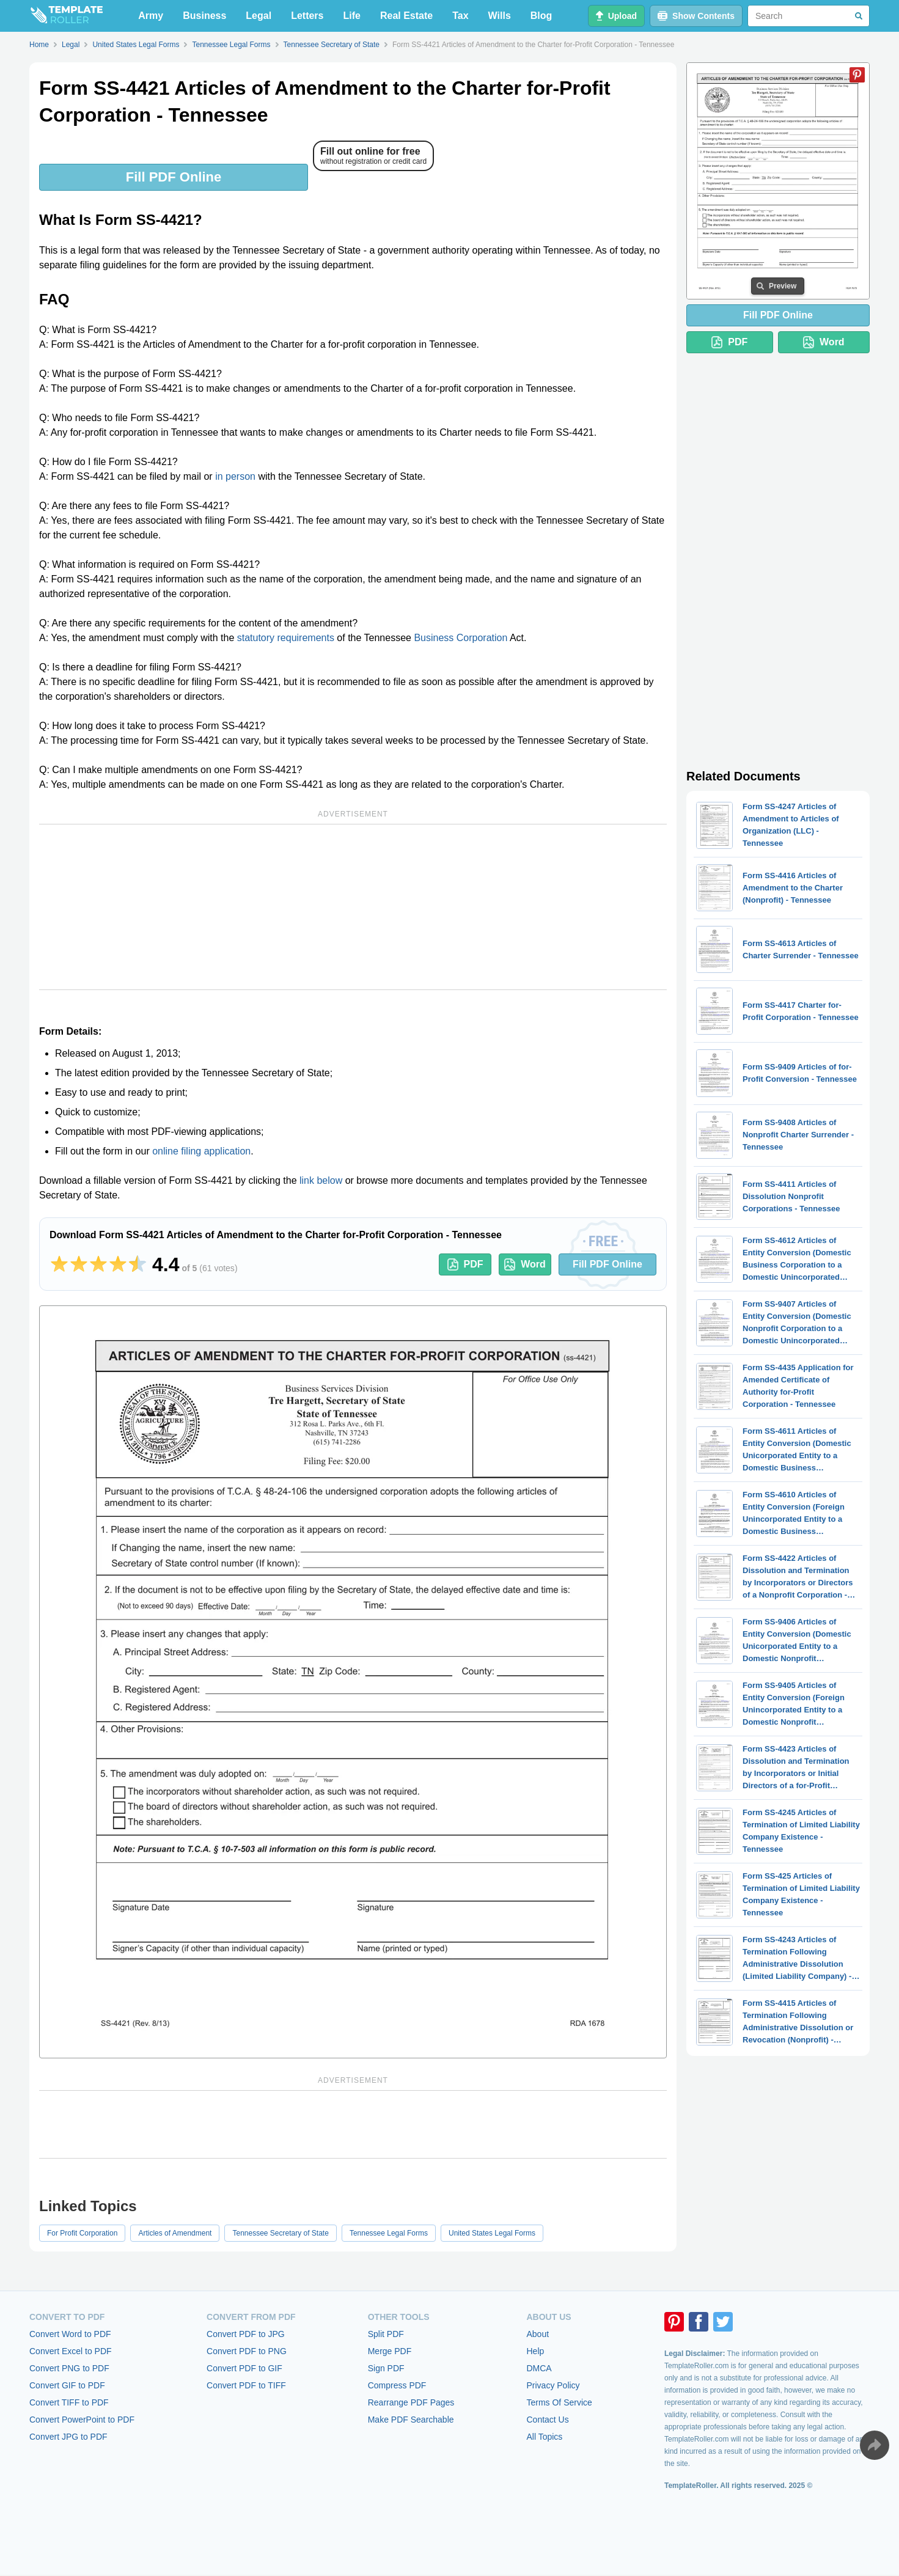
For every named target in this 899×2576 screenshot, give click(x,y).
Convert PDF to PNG (247, 2351)
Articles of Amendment (174, 2233)
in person (235, 476)
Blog (541, 15)
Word (525, 1264)
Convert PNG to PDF (69, 2368)
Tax (460, 15)
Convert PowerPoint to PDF (81, 2419)
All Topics (544, 2437)
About (537, 2334)
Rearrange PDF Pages (411, 2402)
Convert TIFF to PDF (69, 2402)
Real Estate (406, 15)
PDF (465, 1264)
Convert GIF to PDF (67, 2385)
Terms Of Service (559, 2402)
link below (320, 1180)
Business (204, 15)
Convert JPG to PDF (68, 2437)
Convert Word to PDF (70, 2334)
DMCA (538, 2368)
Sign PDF (386, 2368)
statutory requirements (285, 638)
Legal (258, 15)
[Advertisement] (353, 907)
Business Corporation (460, 638)
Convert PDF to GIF (244, 2368)
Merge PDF (390, 2351)
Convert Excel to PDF (70, 2351)
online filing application (201, 1151)
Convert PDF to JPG (246, 2334)
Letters (307, 15)
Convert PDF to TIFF (246, 2385)
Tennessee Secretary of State (280, 2233)
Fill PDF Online (173, 177)
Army (150, 15)
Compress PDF (397, 2385)
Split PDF (386, 2334)
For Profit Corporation (82, 2233)
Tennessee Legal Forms (389, 2233)
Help (535, 2351)
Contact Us (547, 2419)
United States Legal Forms (492, 2233)
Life (352, 15)
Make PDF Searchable (411, 2419)
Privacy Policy (552, 2385)
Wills (499, 15)
